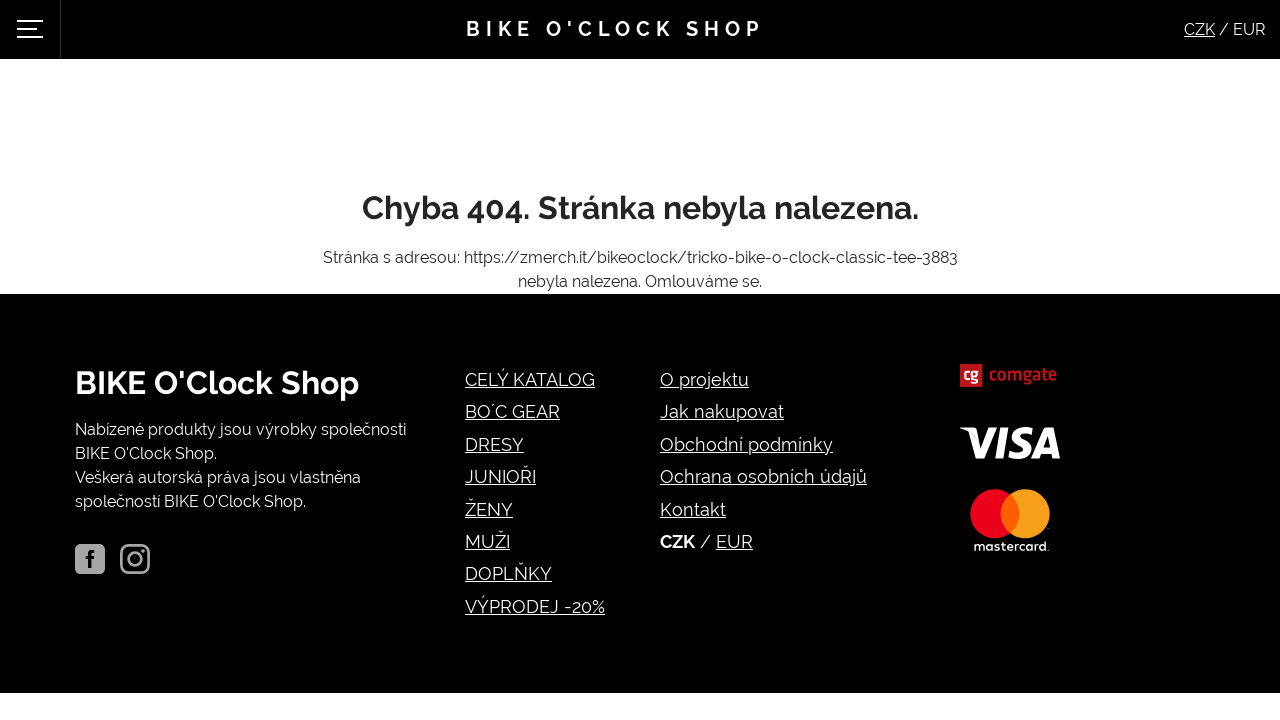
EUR (734, 541)
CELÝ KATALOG (530, 379)
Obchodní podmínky (746, 444)
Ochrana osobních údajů (763, 476)
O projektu (704, 379)
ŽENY (489, 509)
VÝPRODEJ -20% (535, 606)
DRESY (494, 444)
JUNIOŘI (500, 476)
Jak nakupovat (722, 411)
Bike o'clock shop (615, 29)
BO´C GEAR (512, 411)
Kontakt (693, 509)
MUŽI (487, 541)
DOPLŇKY (508, 573)
